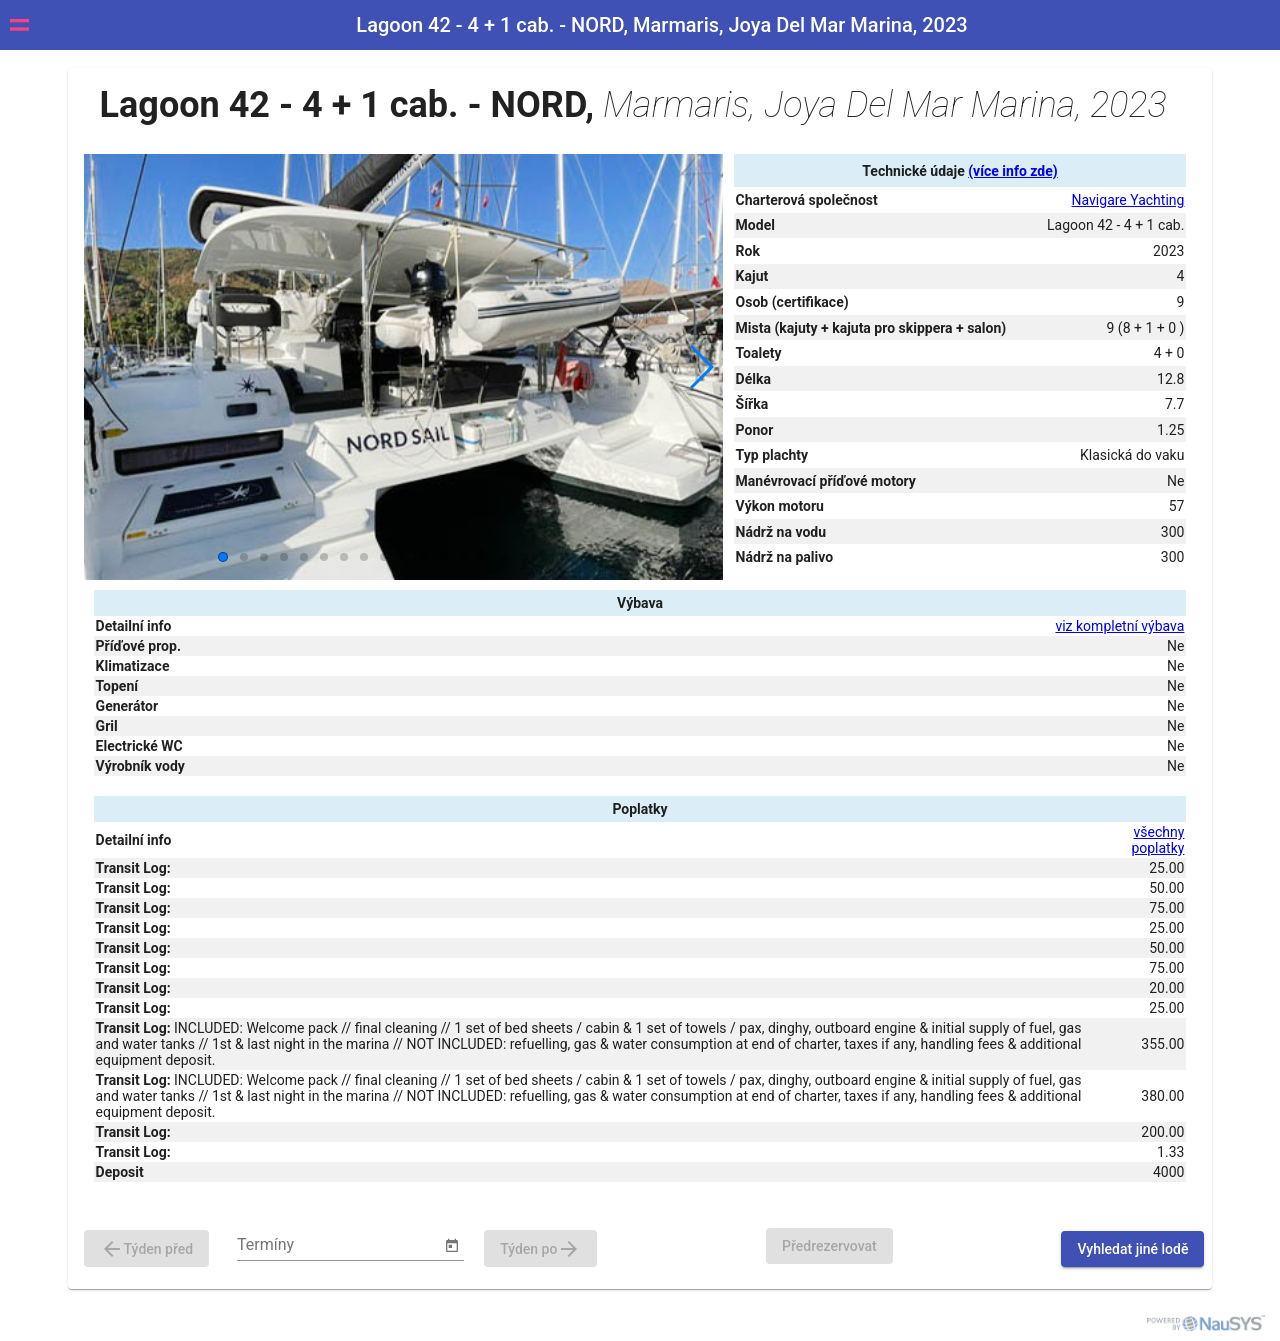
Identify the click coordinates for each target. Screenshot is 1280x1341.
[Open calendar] (452, 1246)
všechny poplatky (1157, 840)
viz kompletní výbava (1119, 626)
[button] (700, 367)
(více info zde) (1012, 171)
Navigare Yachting (1128, 200)
